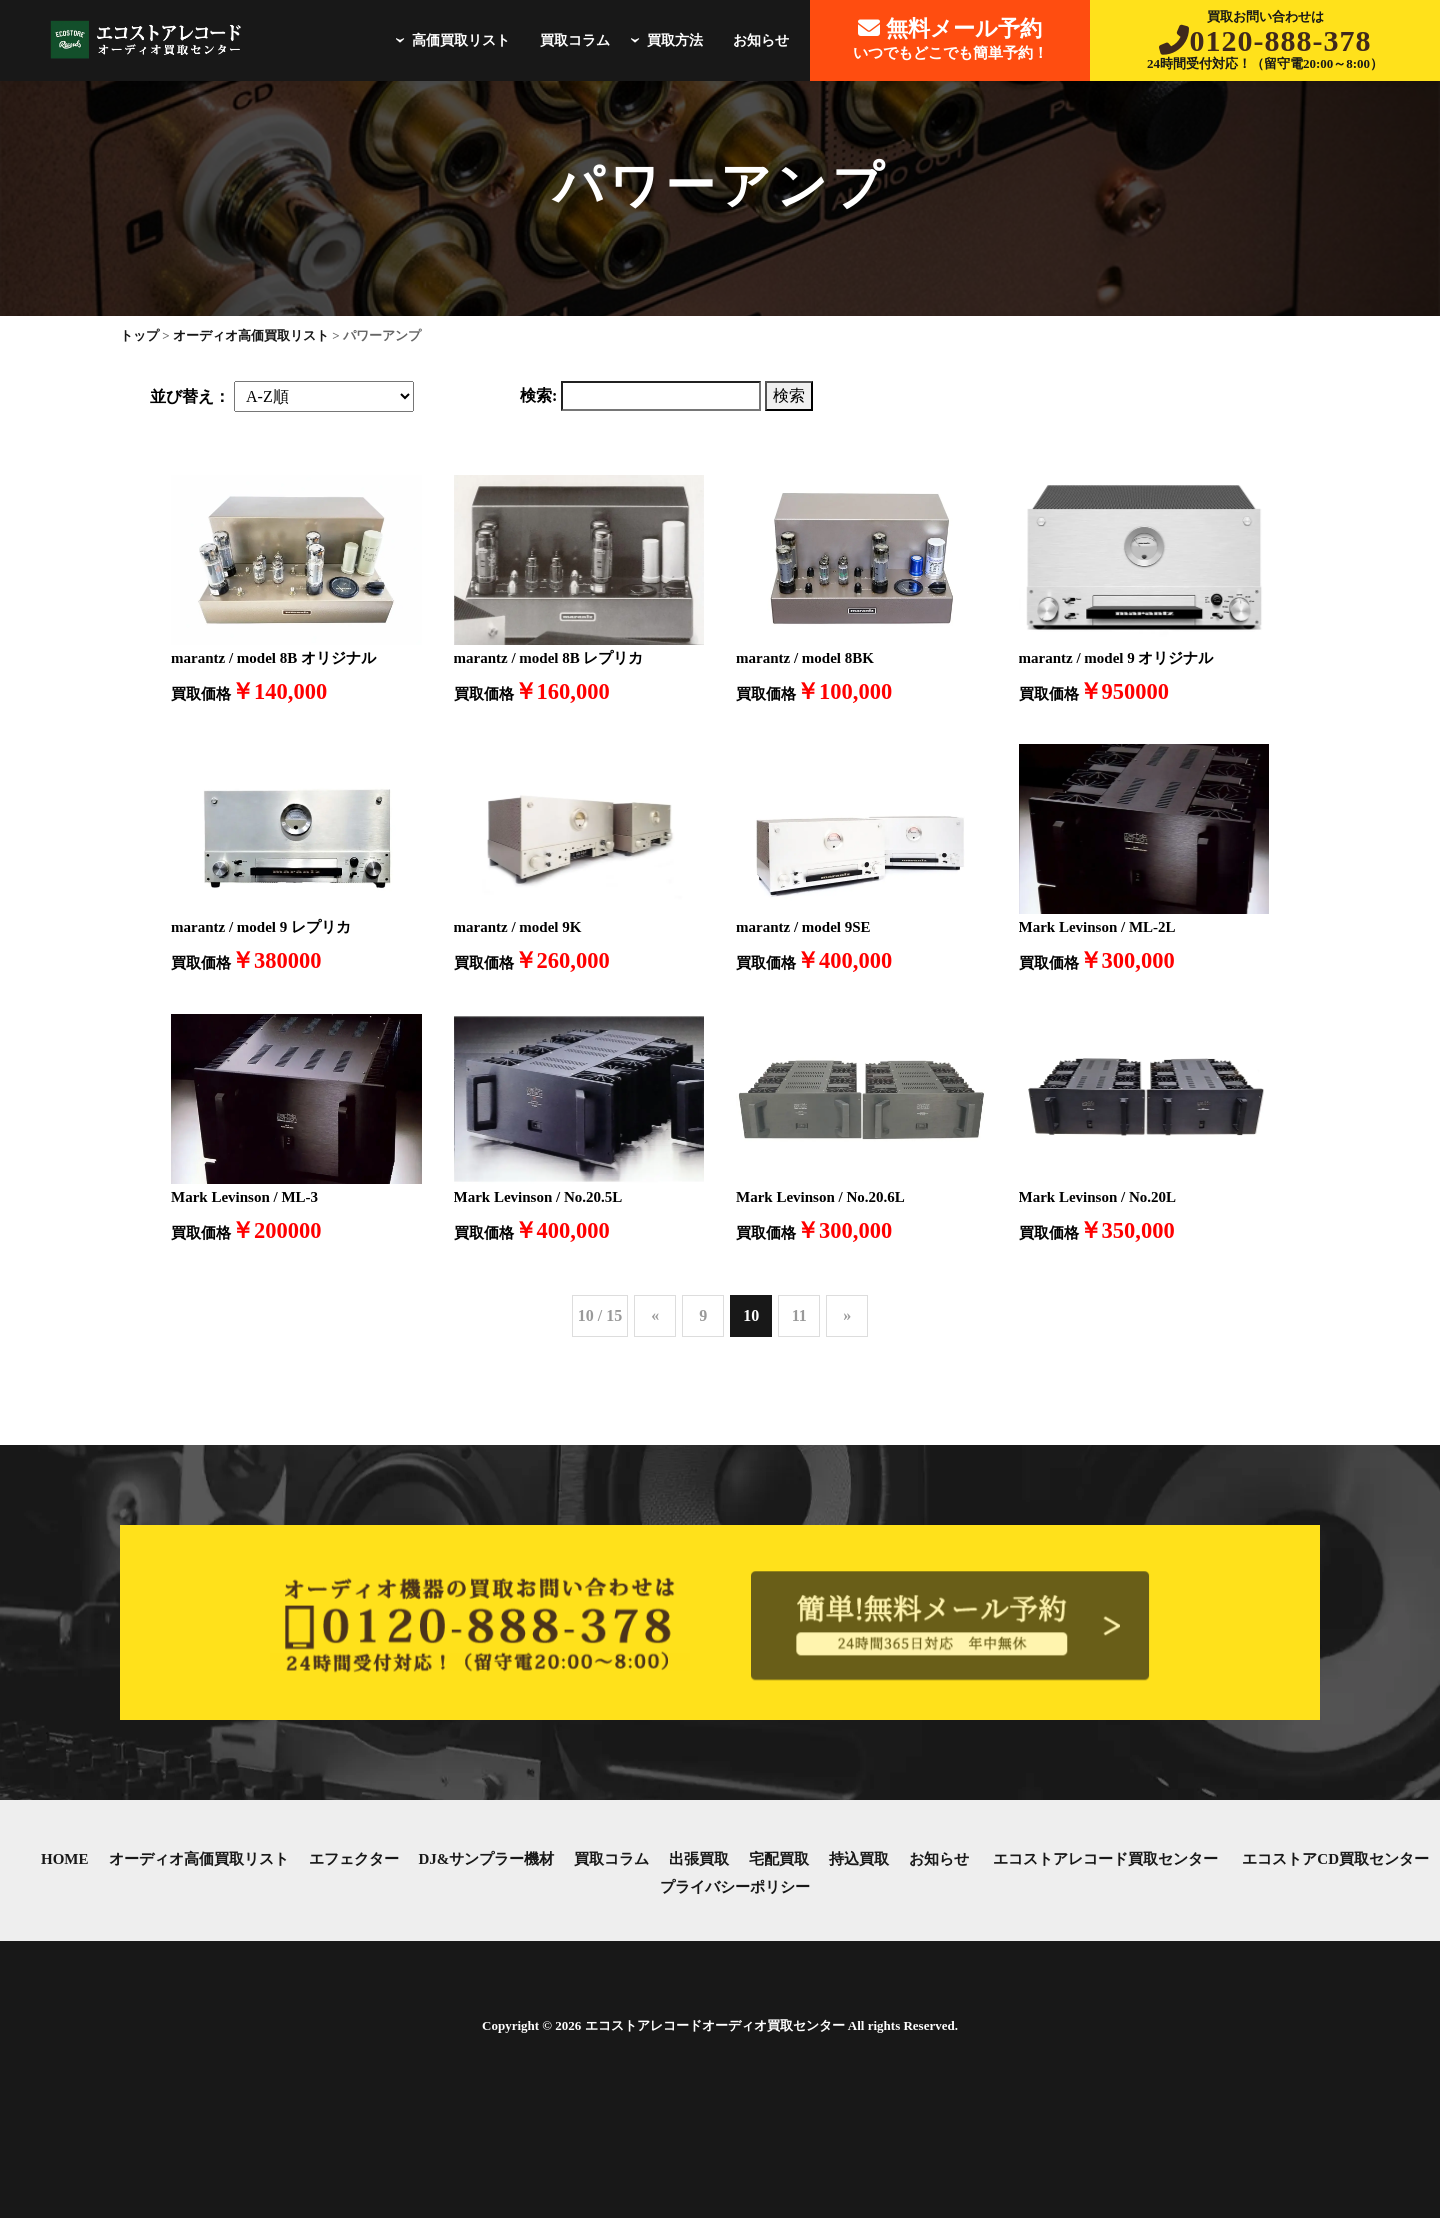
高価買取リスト (450, 40)
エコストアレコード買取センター (1105, 1859)
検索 (789, 395)
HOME (65, 1859)
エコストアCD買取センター (1335, 1859)
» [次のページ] (847, 1315)
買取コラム (575, 40)
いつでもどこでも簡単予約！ (950, 38)
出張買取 (699, 1859)
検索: (538, 395)
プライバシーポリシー (735, 1887)
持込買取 (859, 1859)
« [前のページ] (655, 1315)
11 (799, 1315)
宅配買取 (779, 1859)
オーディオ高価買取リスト (199, 1859)
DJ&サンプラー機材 (487, 1859)
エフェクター (354, 1859)
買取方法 (664, 40)
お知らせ (761, 40)
